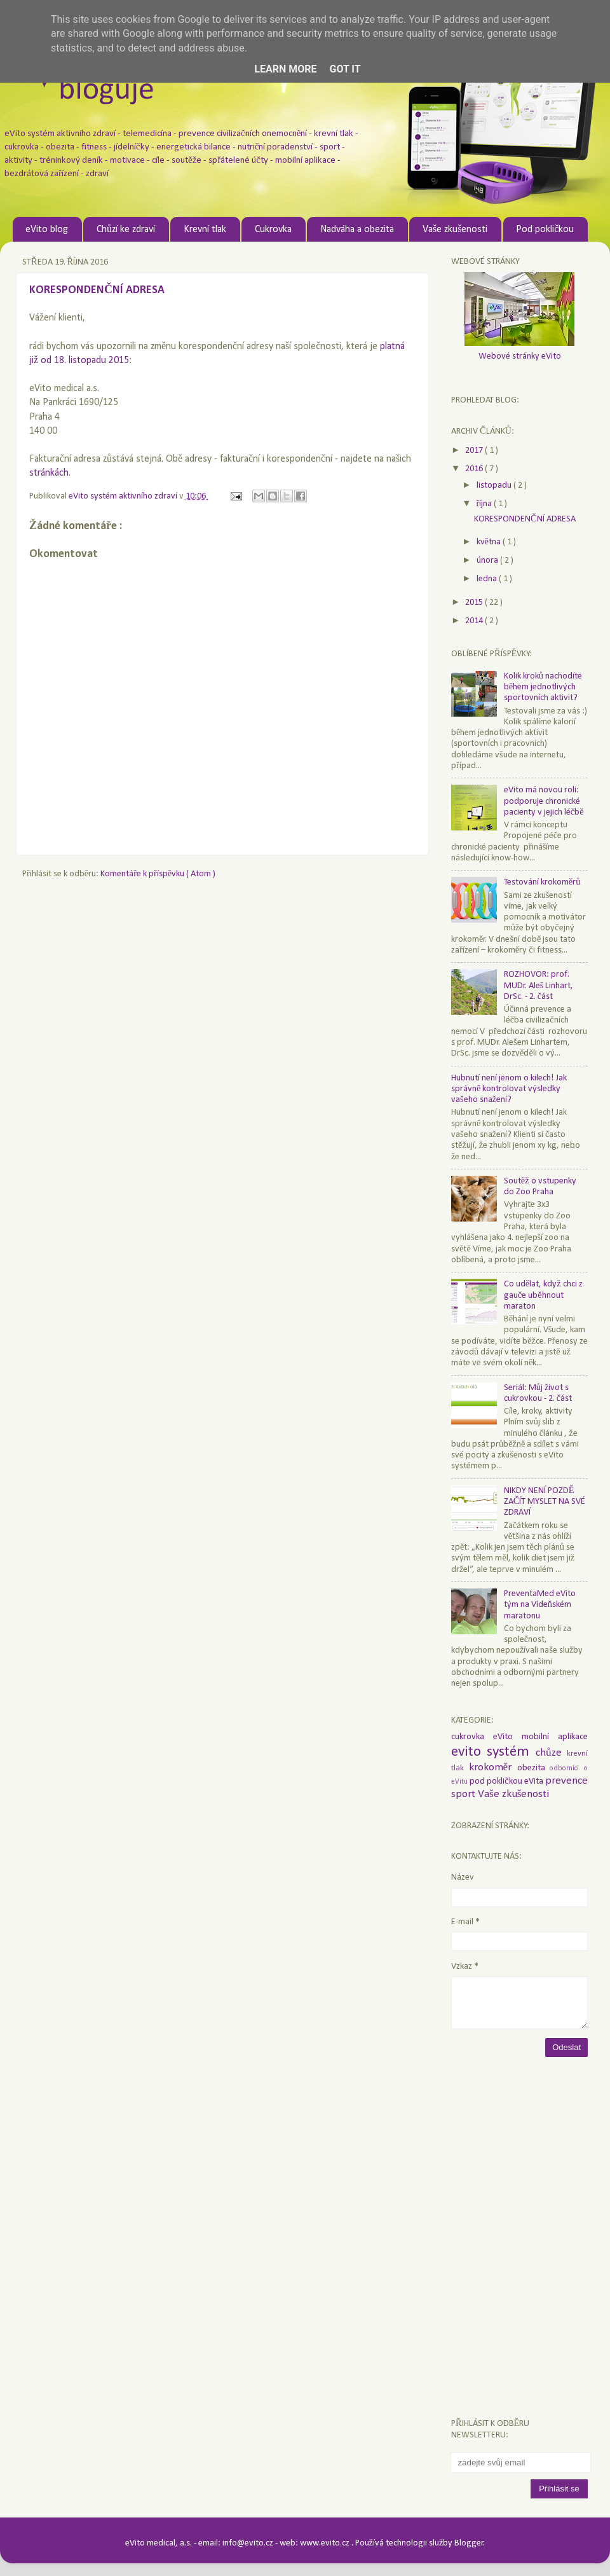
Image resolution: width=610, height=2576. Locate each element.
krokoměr (493, 1767)
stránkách (49, 473)
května (490, 542)
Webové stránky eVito (519, 356)
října (485, 504)
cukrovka (472, 1737)
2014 (475, 621)
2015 (475, 602)
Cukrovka (273, 229)
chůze (551, 1752)
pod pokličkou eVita (507, 1781)
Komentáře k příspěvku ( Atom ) (157, 874)
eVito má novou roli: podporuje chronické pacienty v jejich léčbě (544, 801)
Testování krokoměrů (542, 882)
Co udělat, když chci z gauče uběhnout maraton (543, 1295)
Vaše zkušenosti (455, 229)
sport (464, 1794)
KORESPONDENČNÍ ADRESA (525, 519)
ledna (488, 579)
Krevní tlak (205, 229)
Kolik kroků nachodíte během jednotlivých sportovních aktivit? (543, 687)
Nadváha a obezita (357, 229)
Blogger (469, 2543)
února (488, 560)
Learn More (285, 69)
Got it (344, 69)
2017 (475, 450)
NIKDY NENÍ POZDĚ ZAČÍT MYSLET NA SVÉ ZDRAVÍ (545, 1502)
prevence (566, 1780)
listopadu (495, 485)
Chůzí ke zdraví (126, 229)
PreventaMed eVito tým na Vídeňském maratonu (540, 1605)
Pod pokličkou (545, 229)
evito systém (493, 1752)
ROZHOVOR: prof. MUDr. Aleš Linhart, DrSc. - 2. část (539, 986)
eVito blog (46, 229)
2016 (475, 469)
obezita (533, 1768)
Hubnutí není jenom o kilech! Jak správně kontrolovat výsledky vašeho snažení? (509, 1089)
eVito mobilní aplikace (540, 1737)
